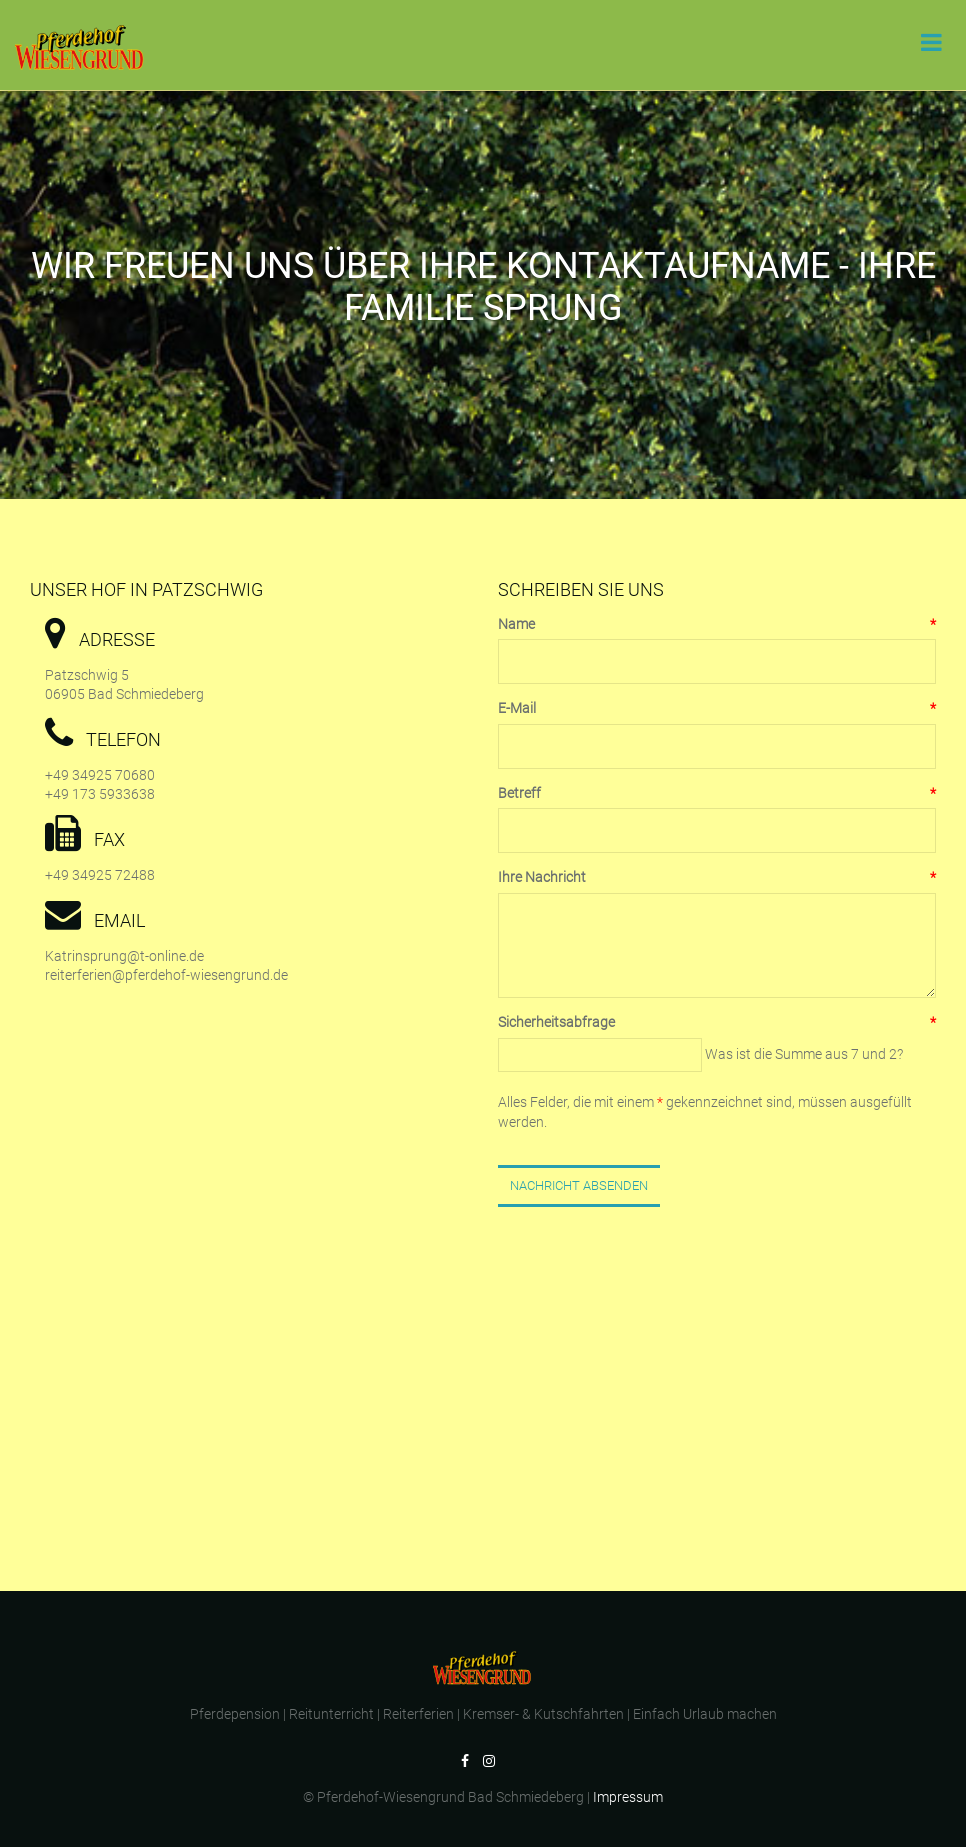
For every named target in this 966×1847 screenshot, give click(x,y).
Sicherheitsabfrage (717, 1023)
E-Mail (717, 709)
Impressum (628, 1797)
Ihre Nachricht (717, 878)
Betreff (717, 794)
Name (717, 625)
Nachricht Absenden (579, 1185)
